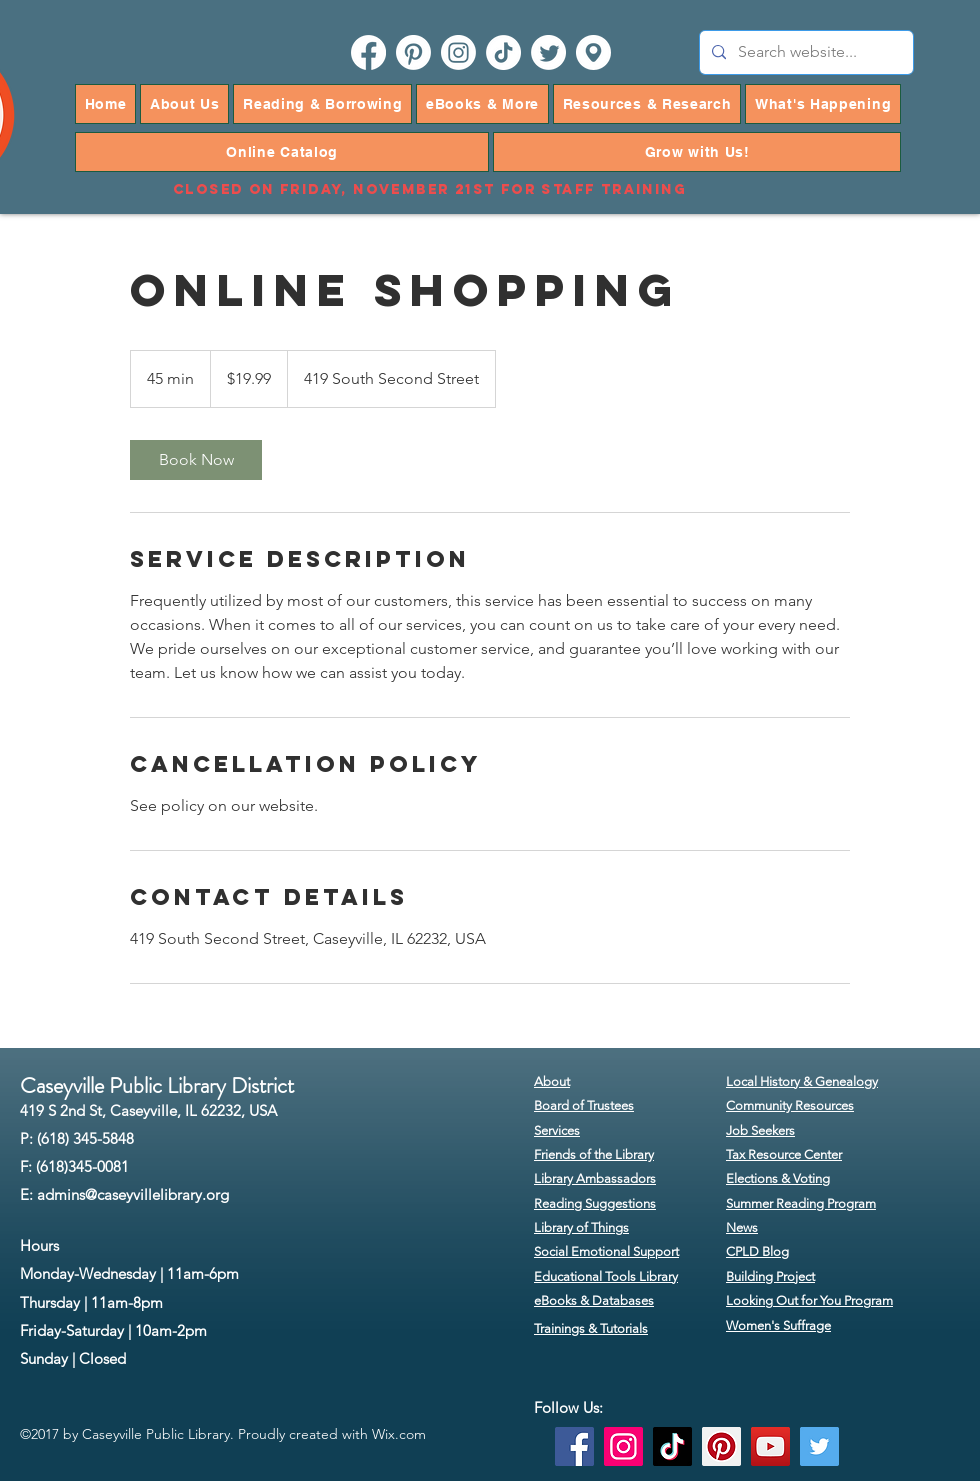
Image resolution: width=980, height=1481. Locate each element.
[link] (196, 460)
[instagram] (458, 52)
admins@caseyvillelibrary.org (133, 1194)
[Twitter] (819, 1446)
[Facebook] (574, 1446)
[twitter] (548, 52)
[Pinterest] (721, 1446)
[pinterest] (413, 52)
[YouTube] (770, 1446)
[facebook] (368, 52)
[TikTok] (503, 52)
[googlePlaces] (593, 52)
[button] (184, 104)
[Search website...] (804, 52)
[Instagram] (623, 1446)
